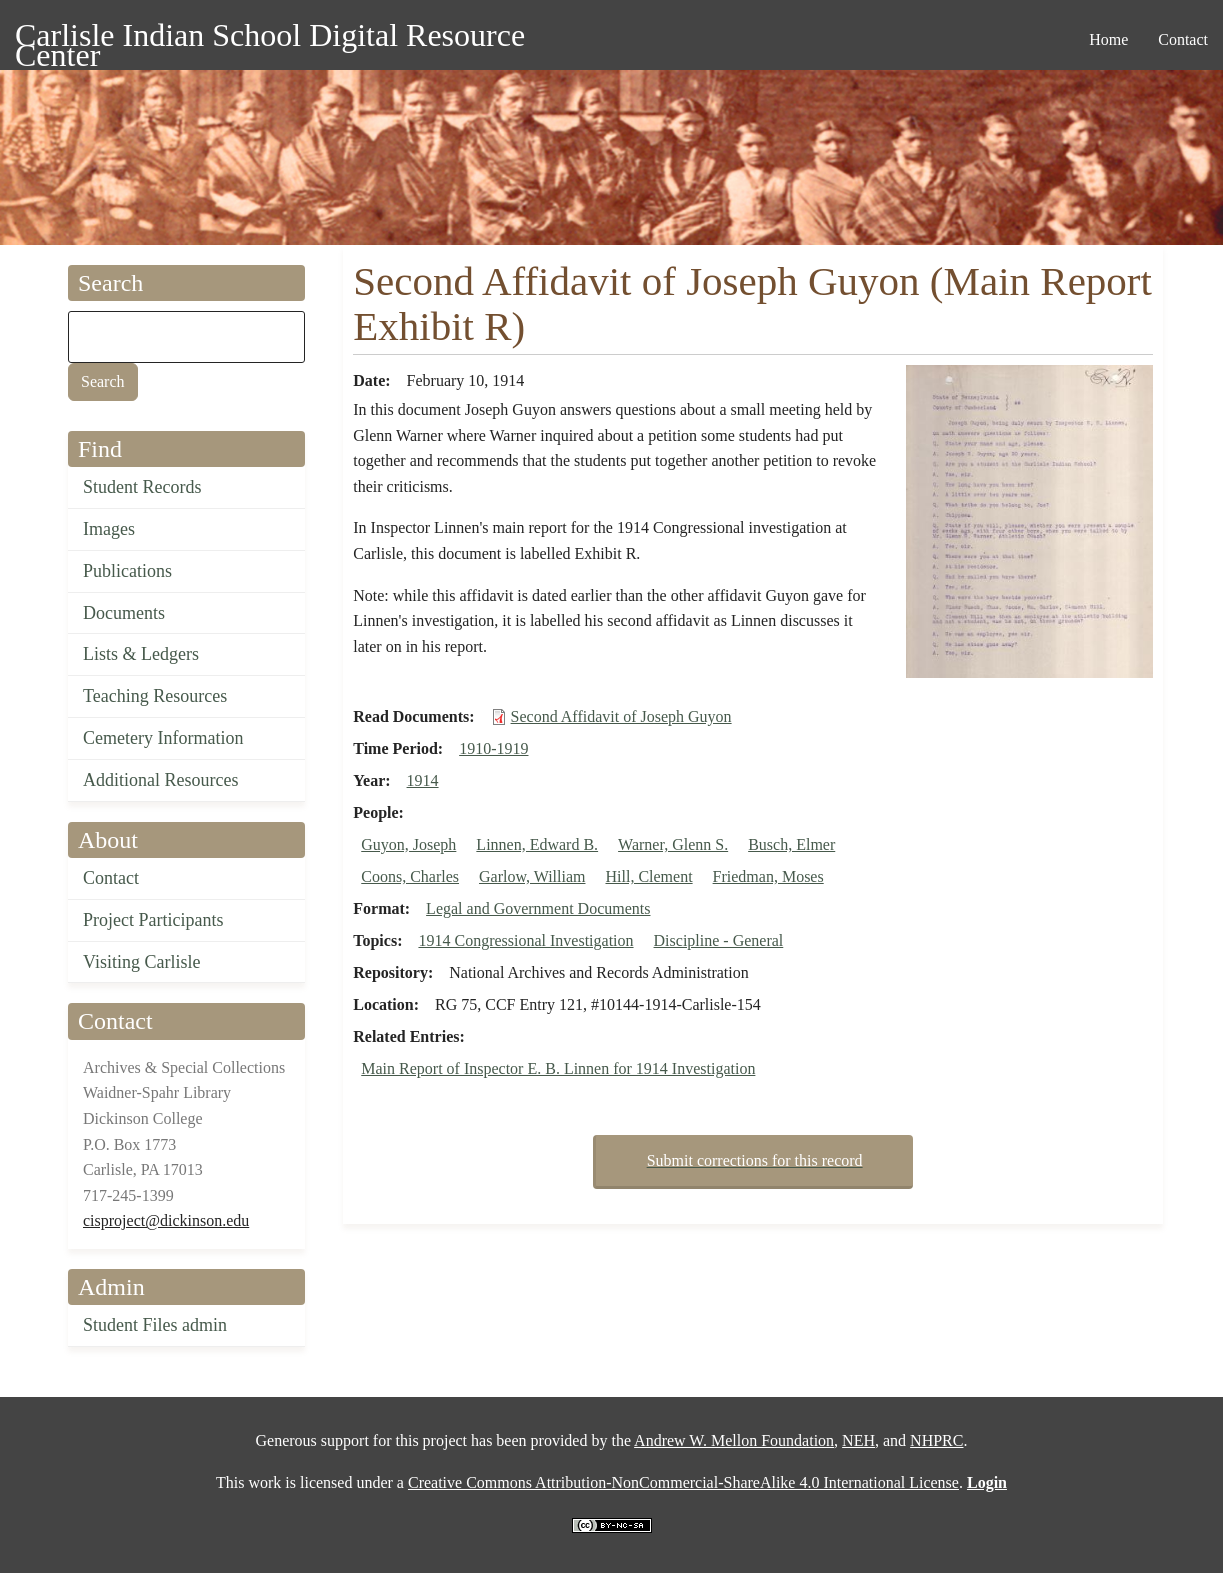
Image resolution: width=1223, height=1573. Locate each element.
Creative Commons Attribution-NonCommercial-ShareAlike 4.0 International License (683, 1482)
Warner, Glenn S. (673, 844)
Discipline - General (719, 940)
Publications (127, 571)
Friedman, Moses (768, 876)
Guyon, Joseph (408, 844)
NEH (858, 1440)
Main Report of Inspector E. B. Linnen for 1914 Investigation (558, 1068)
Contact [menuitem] (1183, 39)
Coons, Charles (410, 876)
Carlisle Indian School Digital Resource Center (270, 38)
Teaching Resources (155, 696)
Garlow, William (532, 876)
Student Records (142, 487)
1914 (423, 780)
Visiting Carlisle (141, 962)
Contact (111, 878)
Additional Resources (160, 780)
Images (109, 529)
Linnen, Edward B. (537, 844)
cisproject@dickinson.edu (166, 1220)
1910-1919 (493, 748)
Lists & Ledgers (141, 654)
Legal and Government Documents (538, 908)
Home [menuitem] (1108, 39)
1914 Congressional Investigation (525, 940)
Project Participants (153, 920)
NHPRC (936, 1440)
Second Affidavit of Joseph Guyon (621, 716)
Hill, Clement (648, 876)
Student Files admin (155, 1325)
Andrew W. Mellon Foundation (734, 1440)
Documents (124, 613)
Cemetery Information (163, 738)
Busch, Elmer (791, 844)
